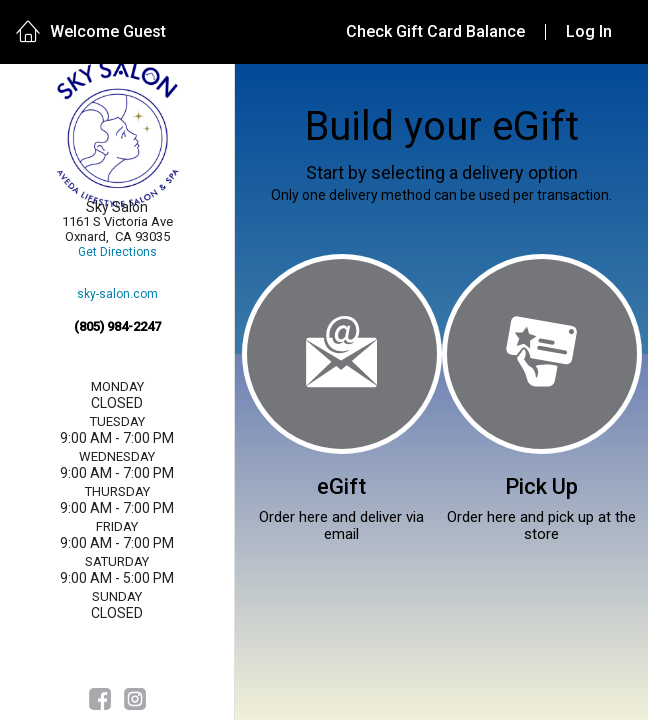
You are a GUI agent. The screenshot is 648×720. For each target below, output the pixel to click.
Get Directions (117, 252)
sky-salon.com (117, 294)
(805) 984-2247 (117, 326)
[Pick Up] (542, 354)
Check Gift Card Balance (435, 31)
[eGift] (342, 354)
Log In (589, 31)
